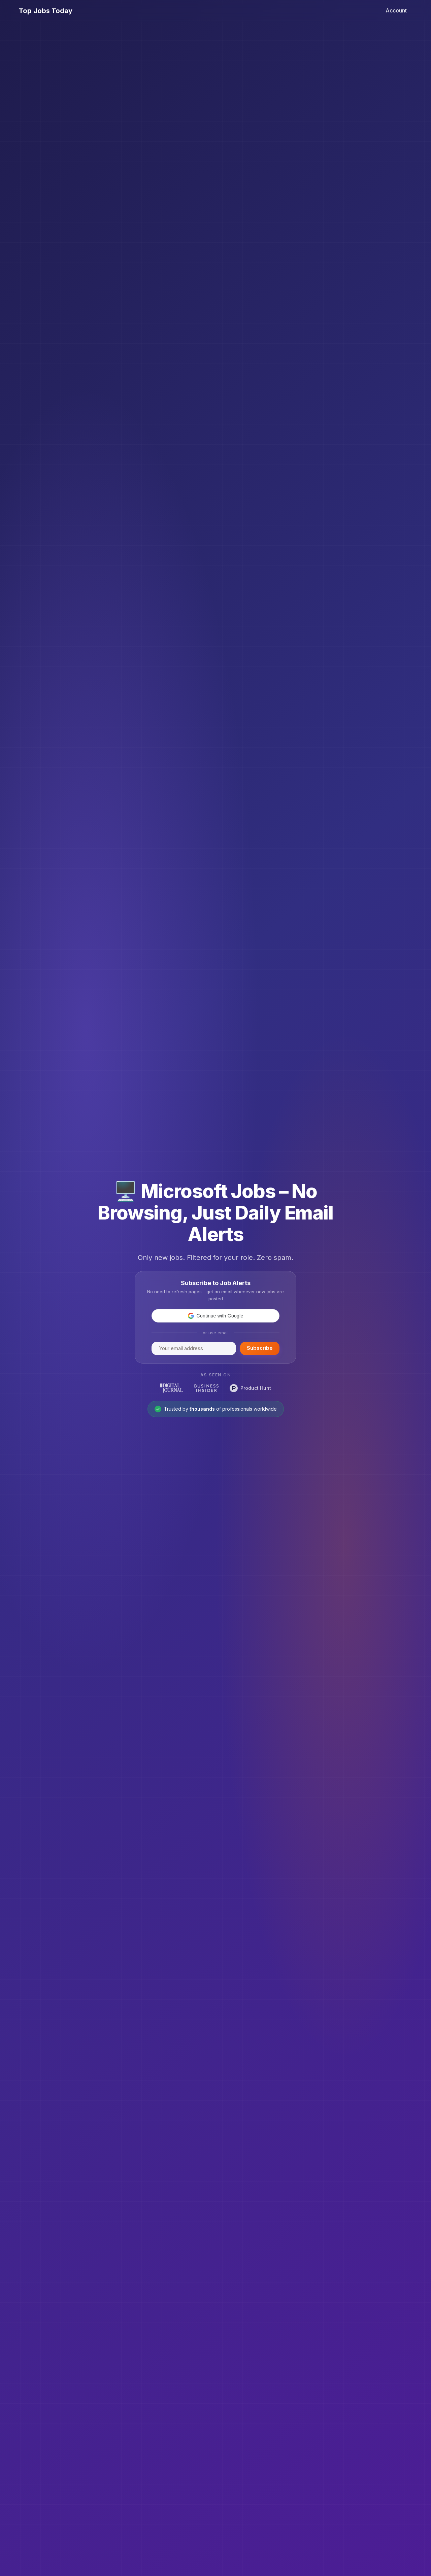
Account (396, 10)
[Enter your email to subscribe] (194, 1348)
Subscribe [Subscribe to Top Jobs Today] (260, 1348)
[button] (215, 1316)
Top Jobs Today (45, 11)
